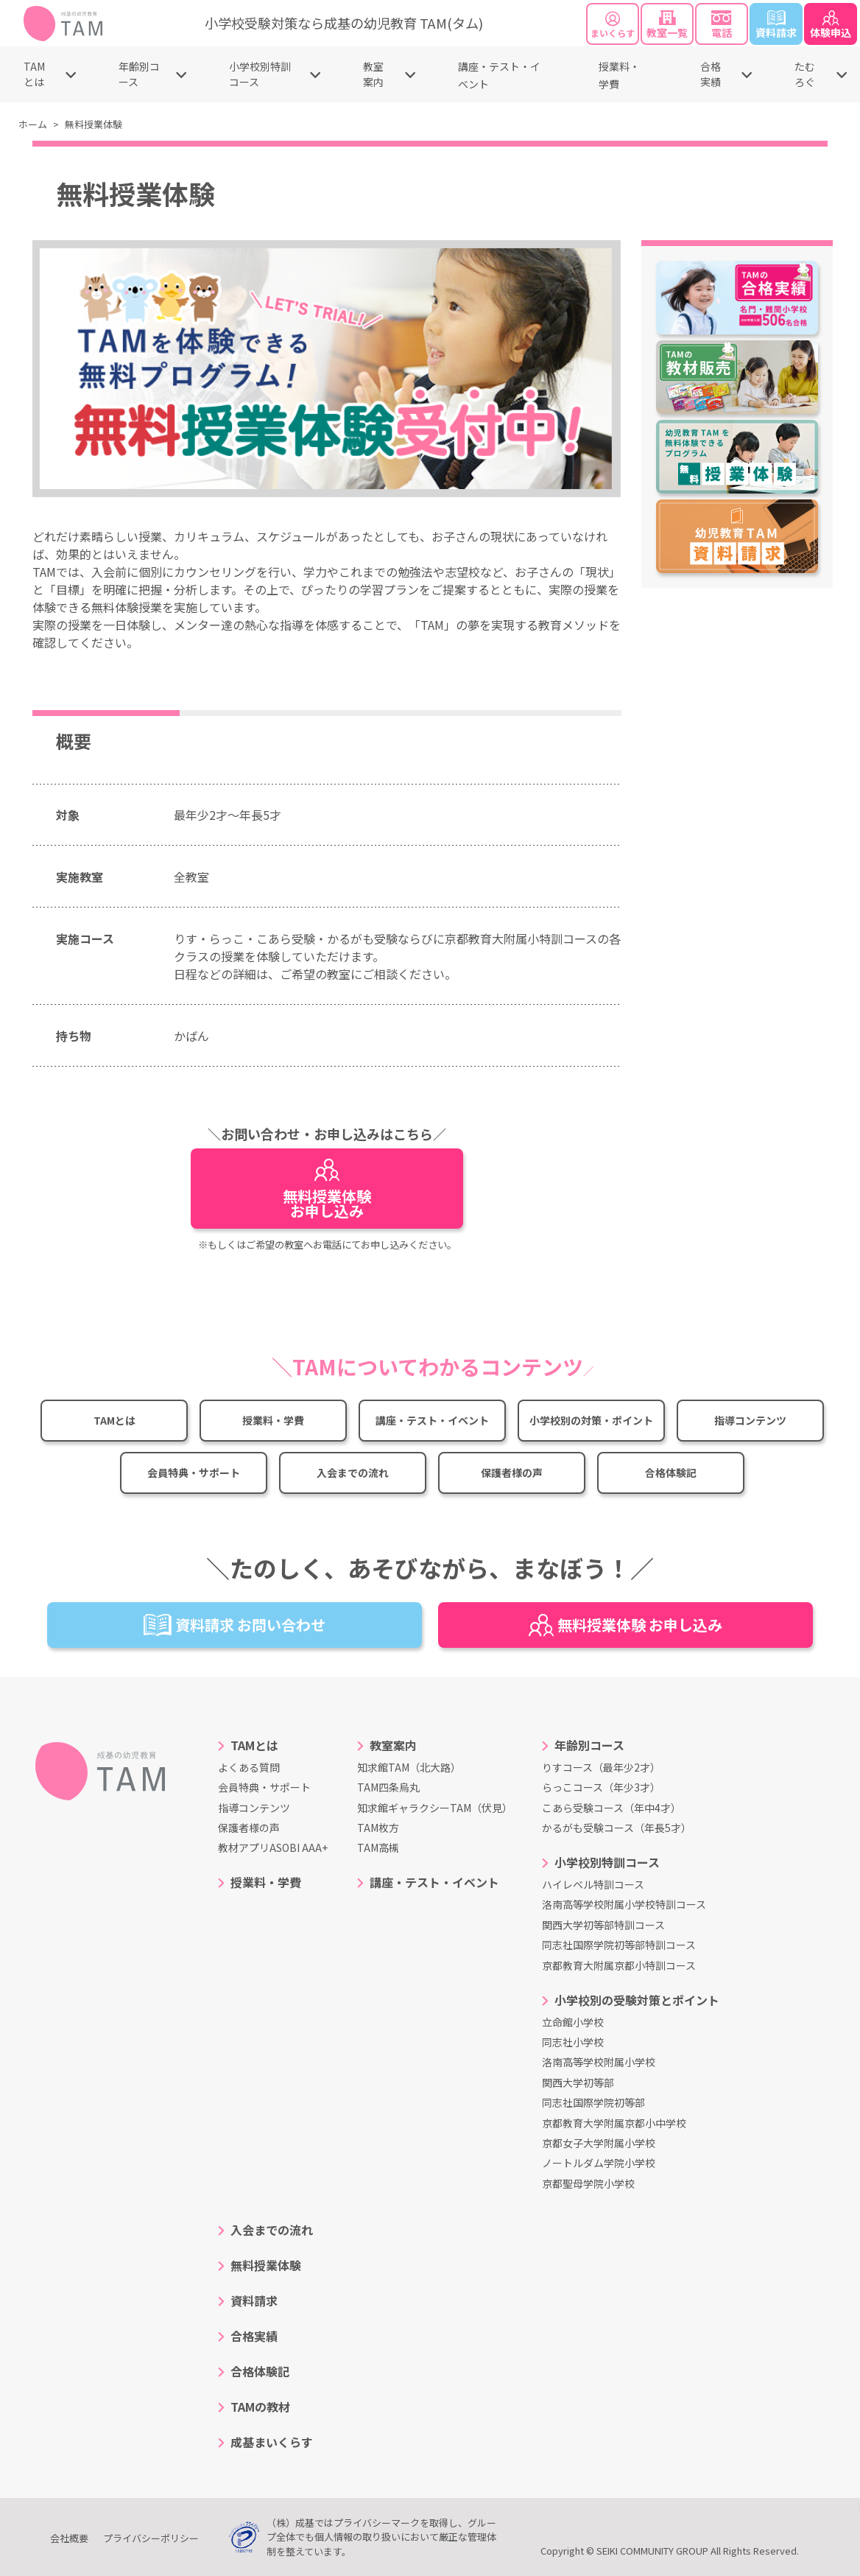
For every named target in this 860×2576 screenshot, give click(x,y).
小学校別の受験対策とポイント (636, 2000)
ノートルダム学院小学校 (598, 2162)
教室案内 (373, 74)
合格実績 (710, 74)
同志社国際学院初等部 (593, 2102)
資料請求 (776, 25)
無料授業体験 (265, 2265)
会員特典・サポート (193, 1472)
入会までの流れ (353, 1472)
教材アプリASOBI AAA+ (273, 1847)
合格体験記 (671, 1472)
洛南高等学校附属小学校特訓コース (624, 1904)
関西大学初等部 (578, 2082)
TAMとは (34, 74)
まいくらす (613, 25)
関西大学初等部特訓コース (603, 1924)
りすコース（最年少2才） (601, 1767)
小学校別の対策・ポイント (591, 1420)
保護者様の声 (512, 1472)
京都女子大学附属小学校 (598, 2142)
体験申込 (830, 25)
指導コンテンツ (750, 1420)
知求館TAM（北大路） (409, 1767)
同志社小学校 (573, 2042)
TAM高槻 (378, 1847)
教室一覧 (667, 25)
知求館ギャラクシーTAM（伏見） (434, 1807)
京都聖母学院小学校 (588, 2183)
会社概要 (69, 2538)
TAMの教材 (260, 2406)
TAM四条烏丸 (388, 1787)
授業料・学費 (273, 1420)
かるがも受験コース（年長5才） (616, 1827)
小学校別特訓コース (260, 74)
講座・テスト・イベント (432, 1420)
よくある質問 (249, 1767)
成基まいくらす (271, 2442)
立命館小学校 (573, 2022)
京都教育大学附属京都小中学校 (614, 2123)
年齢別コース (139, 74)
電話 (722, 25)
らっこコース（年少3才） (601, 1787)
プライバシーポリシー (151, 2538)
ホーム (32, 124)
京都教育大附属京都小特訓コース (619, 1965)
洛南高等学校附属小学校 (598, 2061)
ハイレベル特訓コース (593, 1884)
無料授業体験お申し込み (327, 1190)
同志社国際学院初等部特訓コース (619, 1944)
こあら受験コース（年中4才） (611, 1807)
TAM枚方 (378, 1827)
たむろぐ (804, 74)
